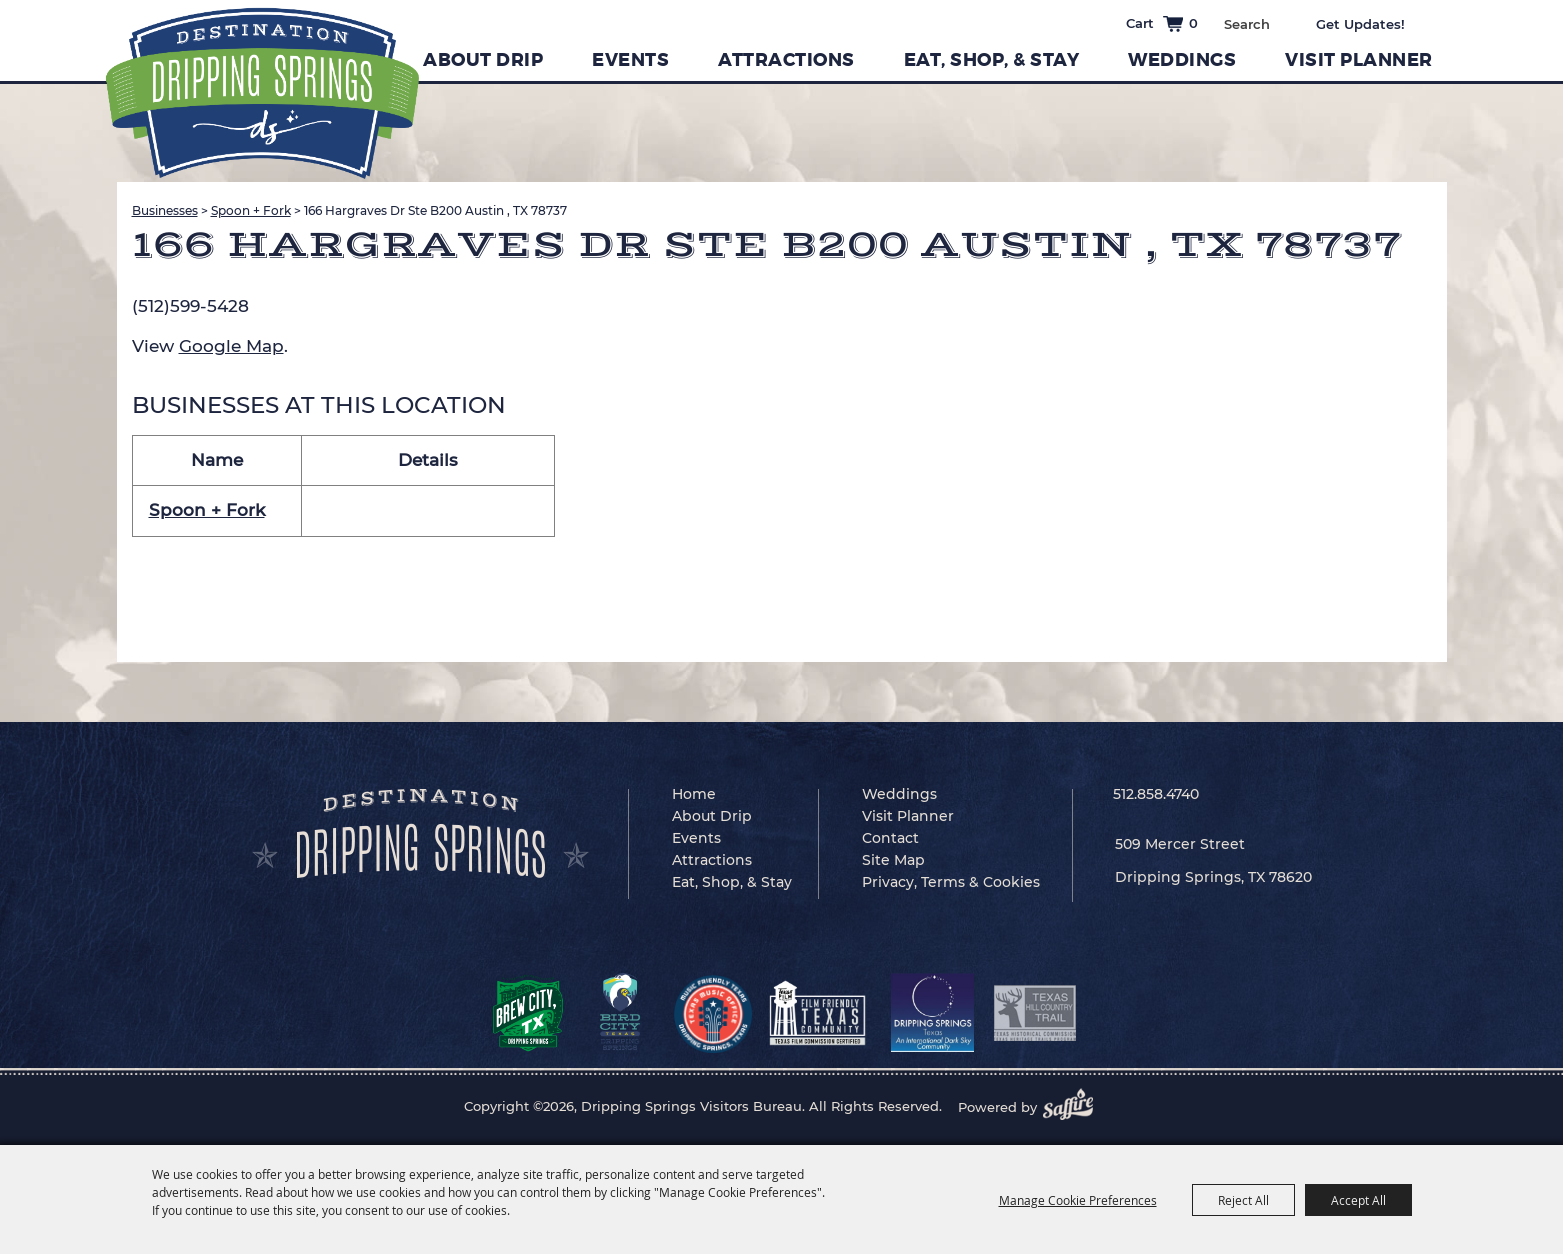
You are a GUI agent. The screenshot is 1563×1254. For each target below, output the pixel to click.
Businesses (165, 210)
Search (1284, 22)
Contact (890, 838)
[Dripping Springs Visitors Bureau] (262, 93)
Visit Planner (1359, 60)
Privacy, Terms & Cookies (951, 882)
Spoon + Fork (251, 210)
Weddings (1182, 60)
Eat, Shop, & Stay (992, 60)
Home (694, 794)
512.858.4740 (1156, 794)
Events (630, 60)
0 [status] (1193, 23)
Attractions (786, 60)
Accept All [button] (1358, 1200)
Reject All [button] (1243, 1200)
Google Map (231, 346)
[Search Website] (1246, 24)
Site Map (893, 860)
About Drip (483, 60)
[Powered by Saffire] (1074, 1107)
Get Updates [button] (1374, 24)
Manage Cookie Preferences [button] (1078, 1200)
